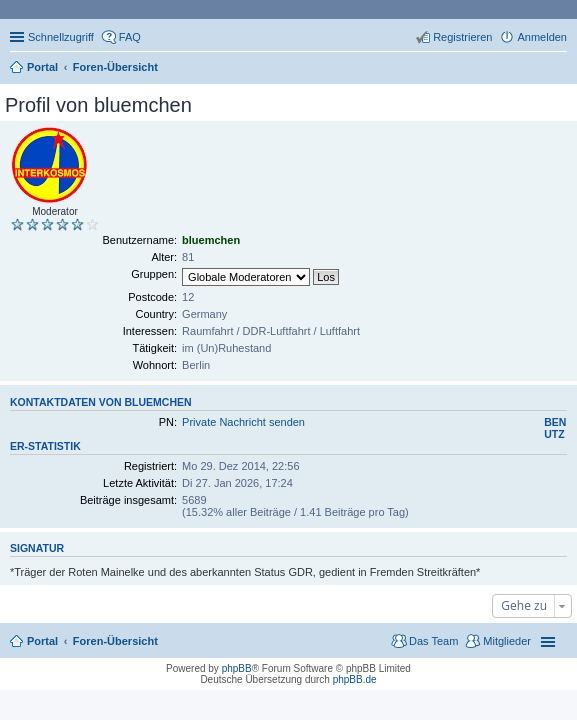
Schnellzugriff (61, 37)
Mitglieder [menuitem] (507, 641)
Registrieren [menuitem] (462, 37)
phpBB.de (355, 679)
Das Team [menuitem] (433, 641)
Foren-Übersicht (115, 641)
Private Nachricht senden (243, 422)
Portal (42, 67)
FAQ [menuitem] (130, 37)
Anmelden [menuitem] (542, 37)
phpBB (237, 668)
